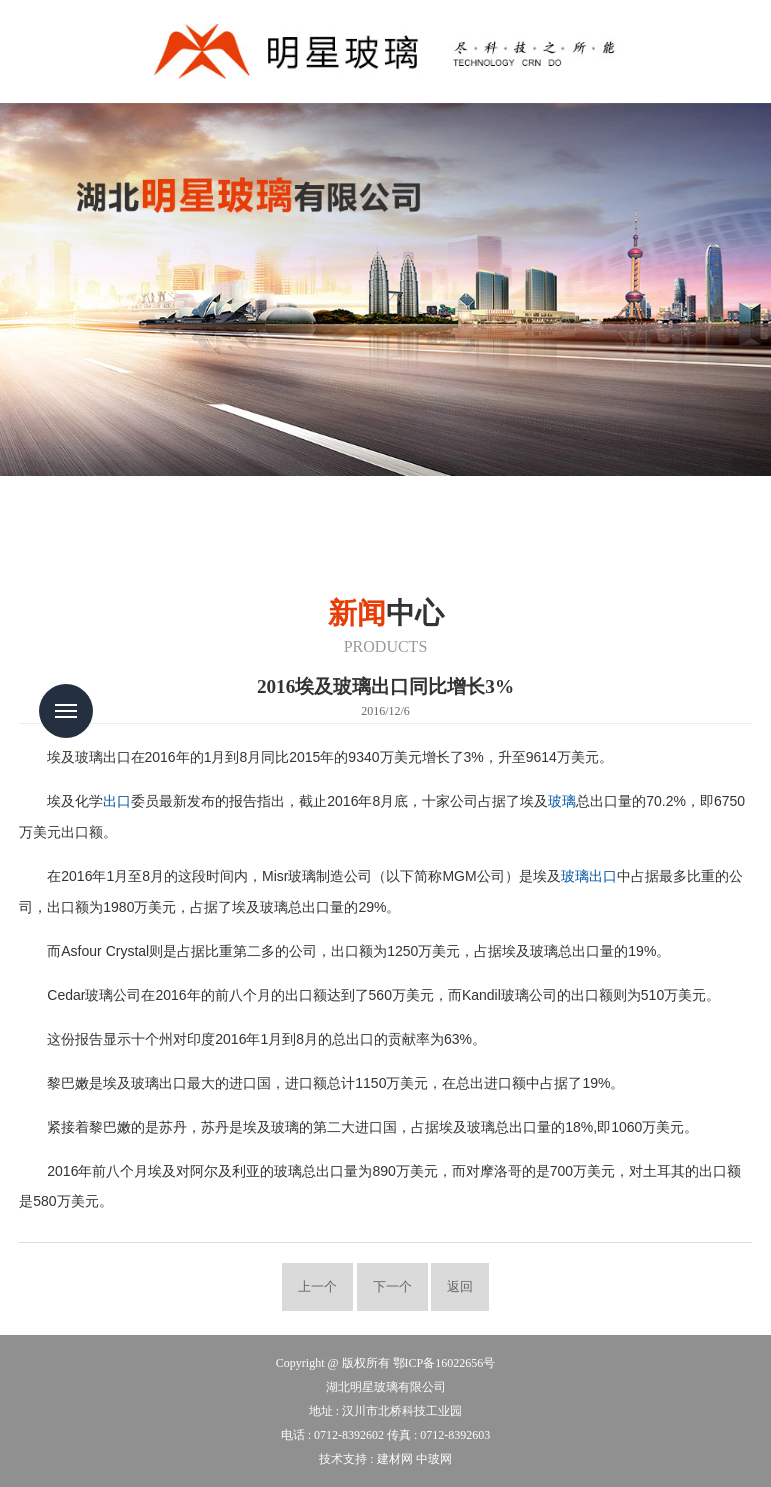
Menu (66, 711)
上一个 (317, 1287)
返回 (460, 1287)
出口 (117, 801)
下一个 (392, 1287)
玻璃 (562, 801)
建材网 (395, 1459)
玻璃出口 (589, 876)
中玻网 (434, 1459)
